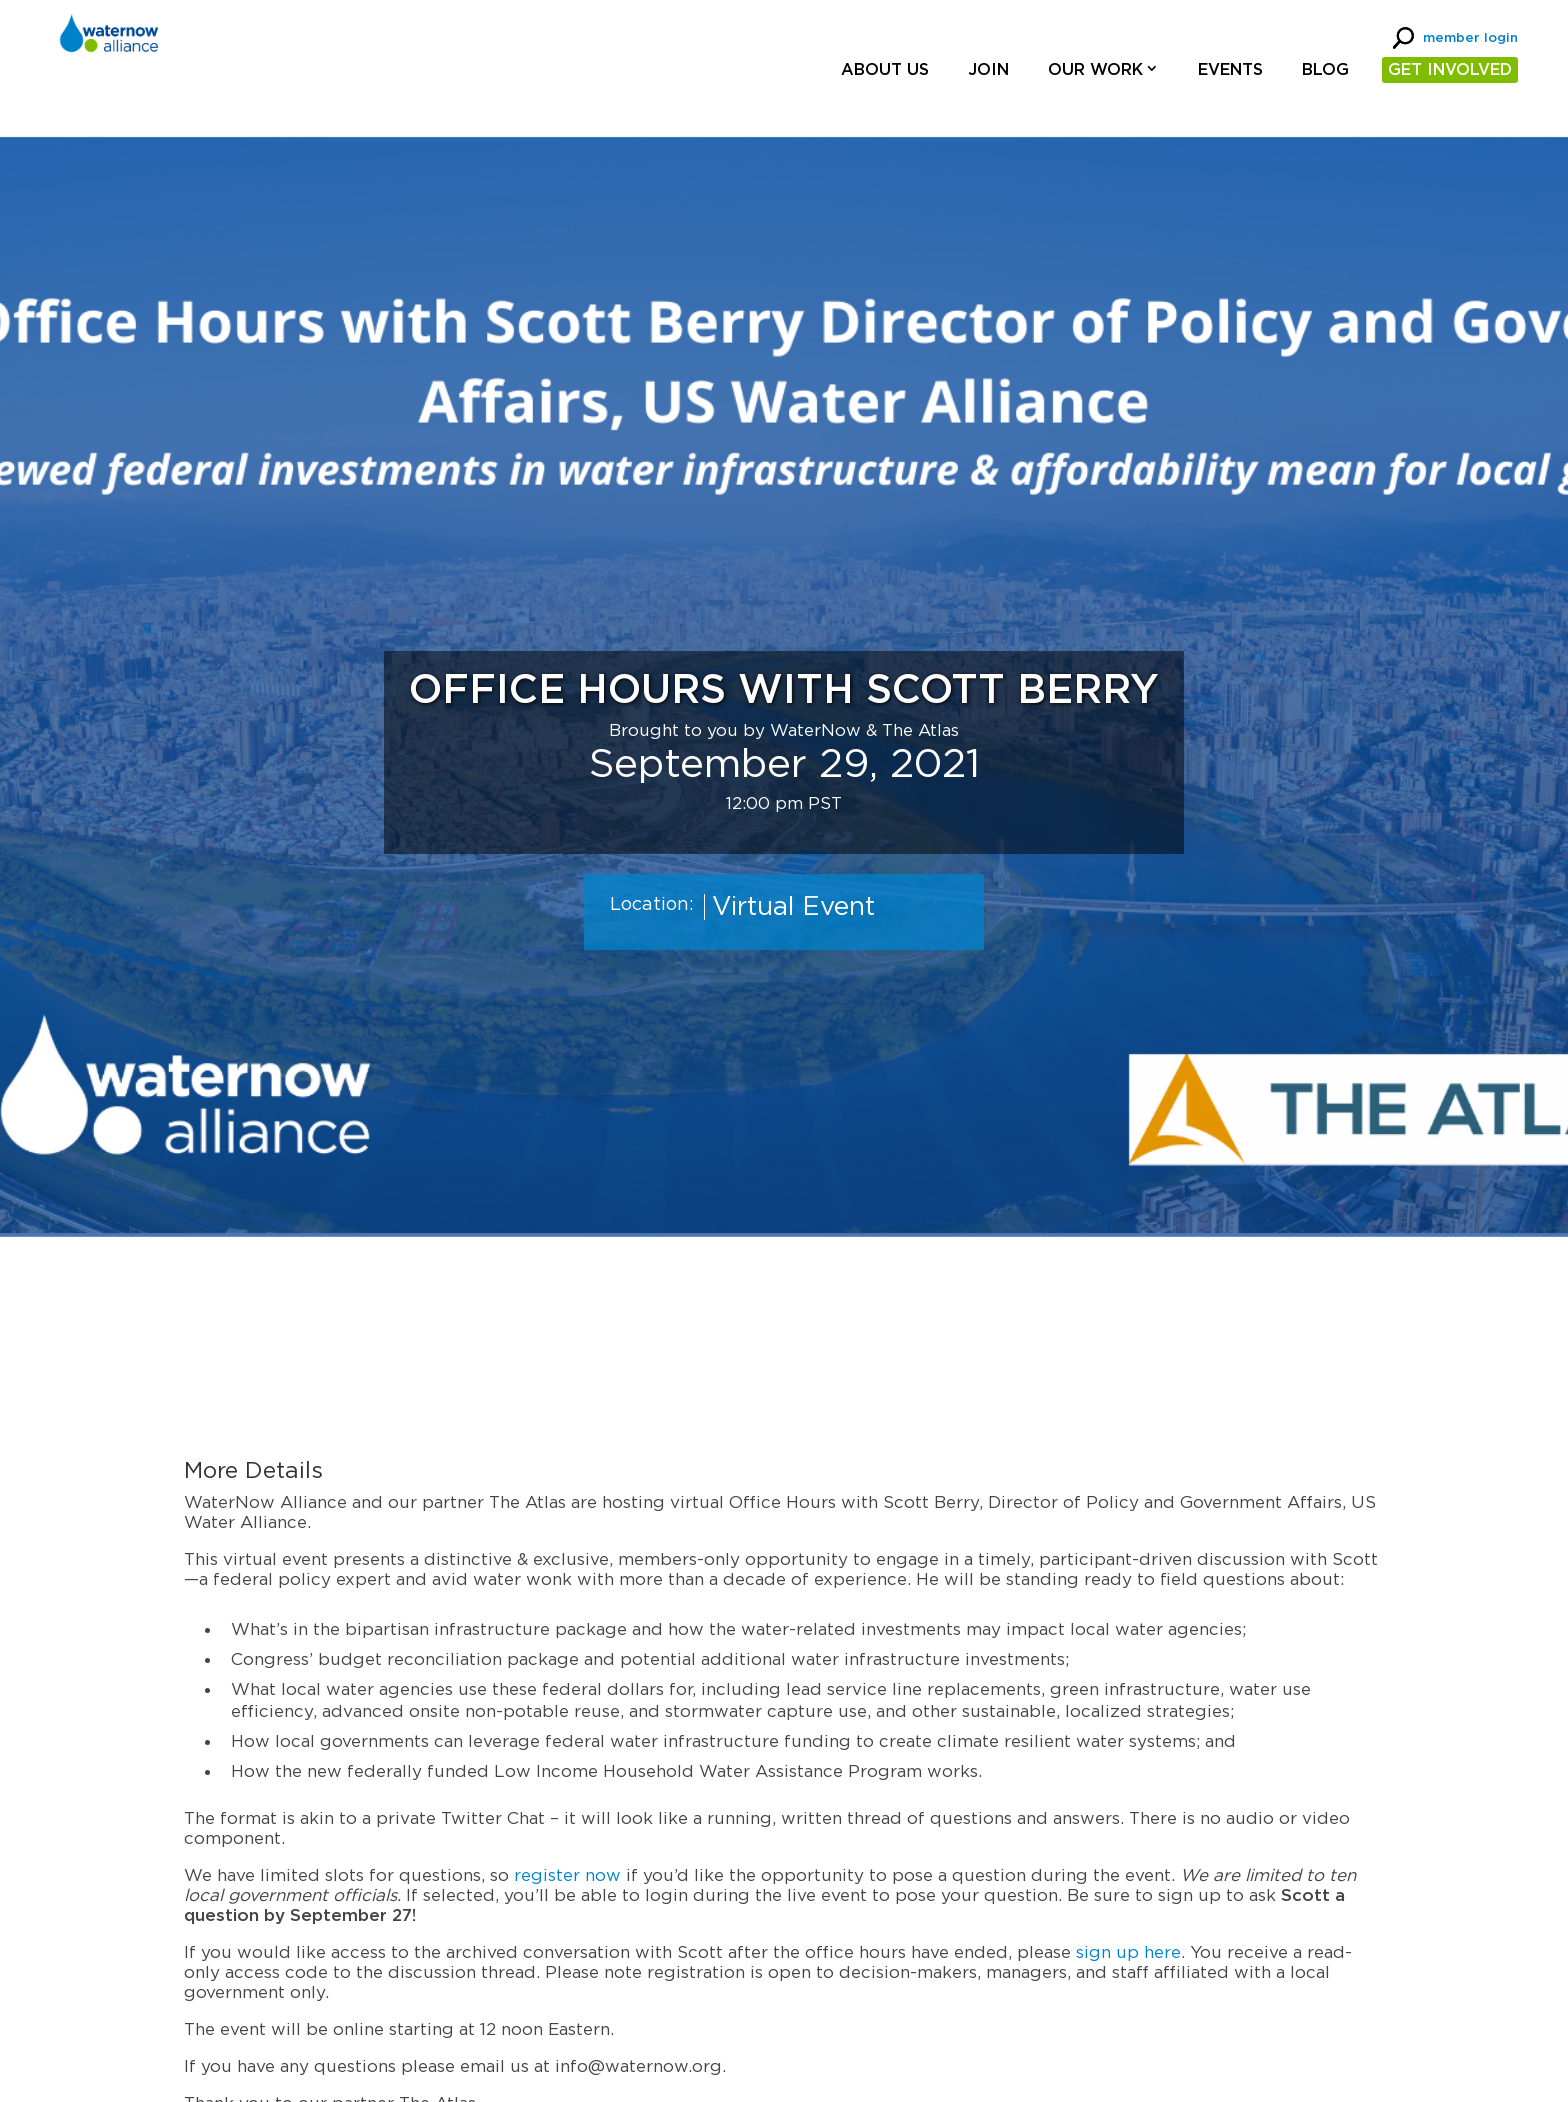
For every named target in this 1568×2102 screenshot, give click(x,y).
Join (988, 70)
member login (1470, 38)
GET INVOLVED (1450, 70)
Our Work (1095, 70)
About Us (885, 70)
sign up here (1128, 1952)
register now (567, 1875)
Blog (1325, 70)
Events (1230, 70)
